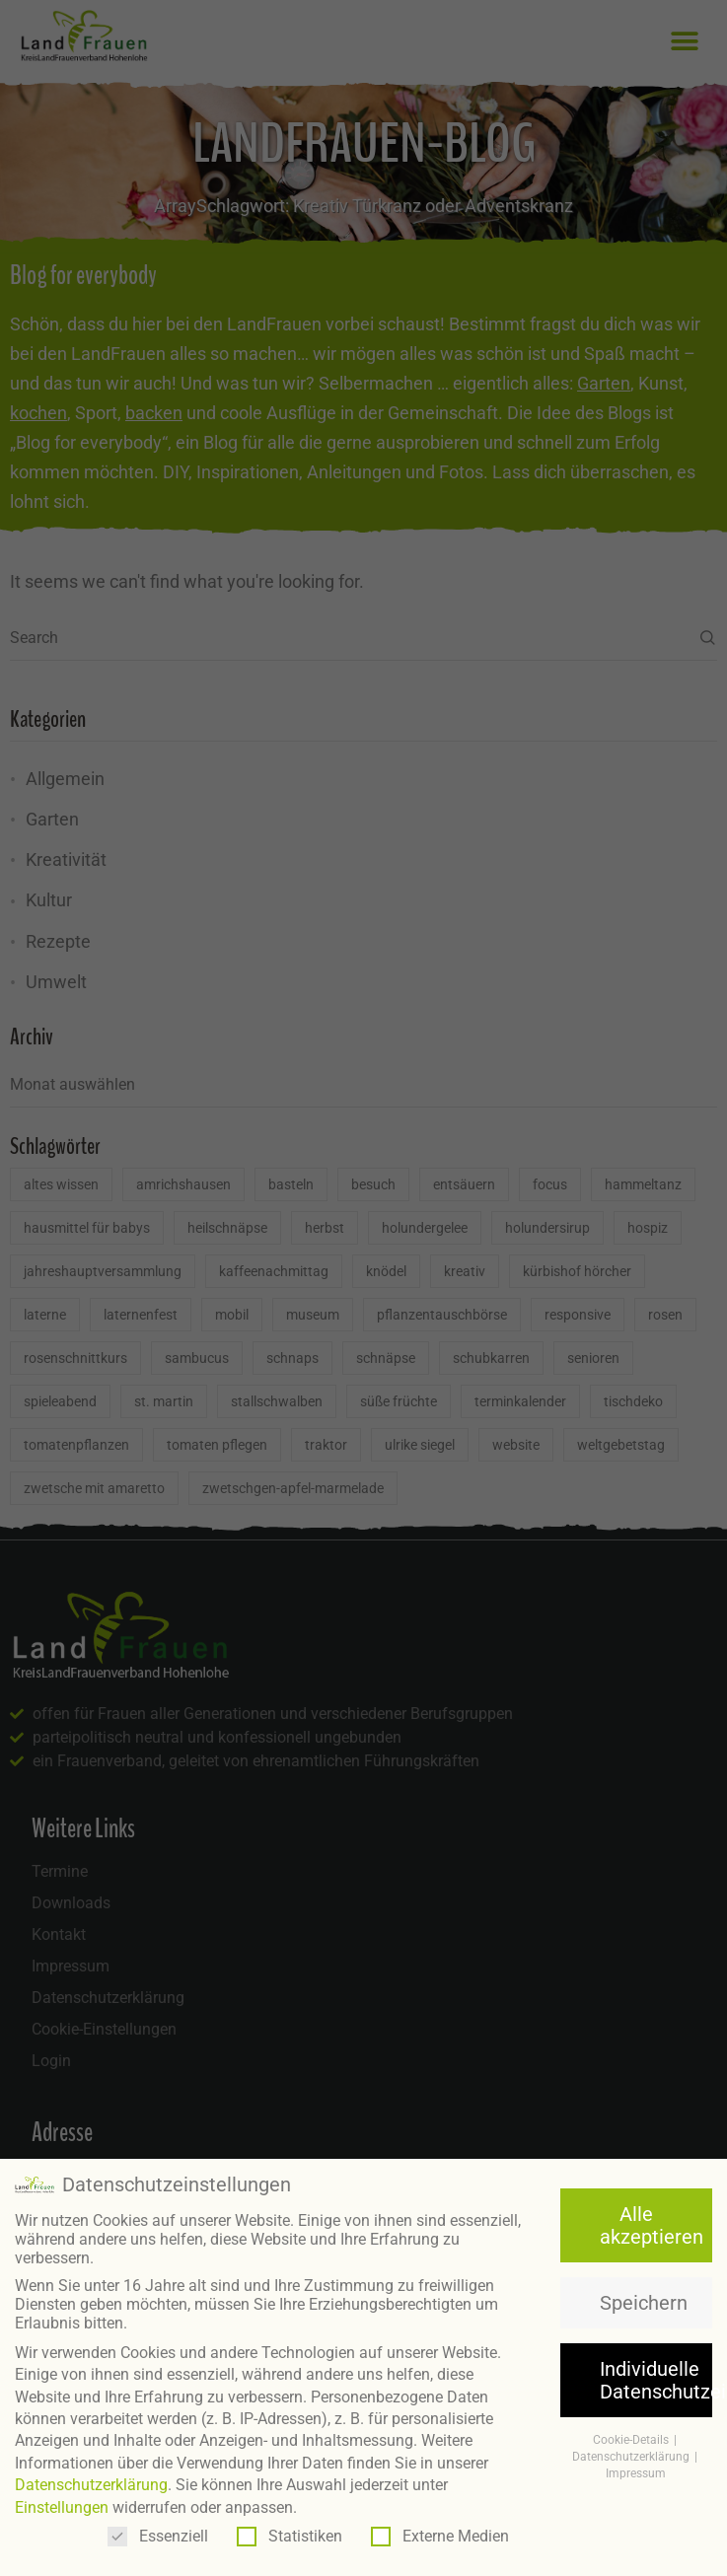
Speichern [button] (644, 2294)
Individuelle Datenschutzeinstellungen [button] (656, 2372)
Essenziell (158, 2527)
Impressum (636, 2464)
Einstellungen (62, 2498)
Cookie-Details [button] (632, 2432)
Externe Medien (440, 2527)
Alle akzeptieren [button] (651, 2217)
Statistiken (289, 2527)
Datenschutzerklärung (91, 2477)
